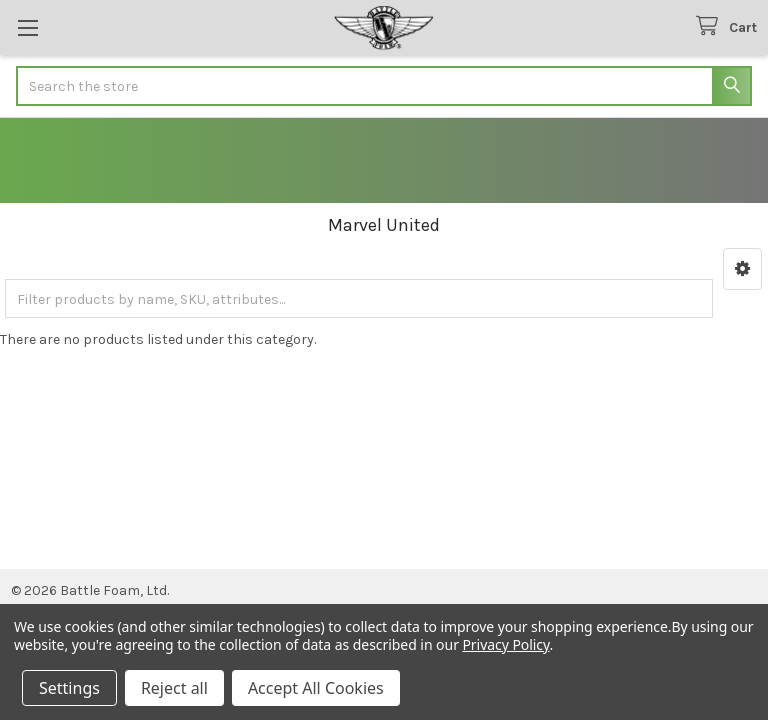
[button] (742, 269)
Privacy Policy (505, 644)
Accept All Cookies (316, 688)
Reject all (174, 688)
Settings (69, 688)
